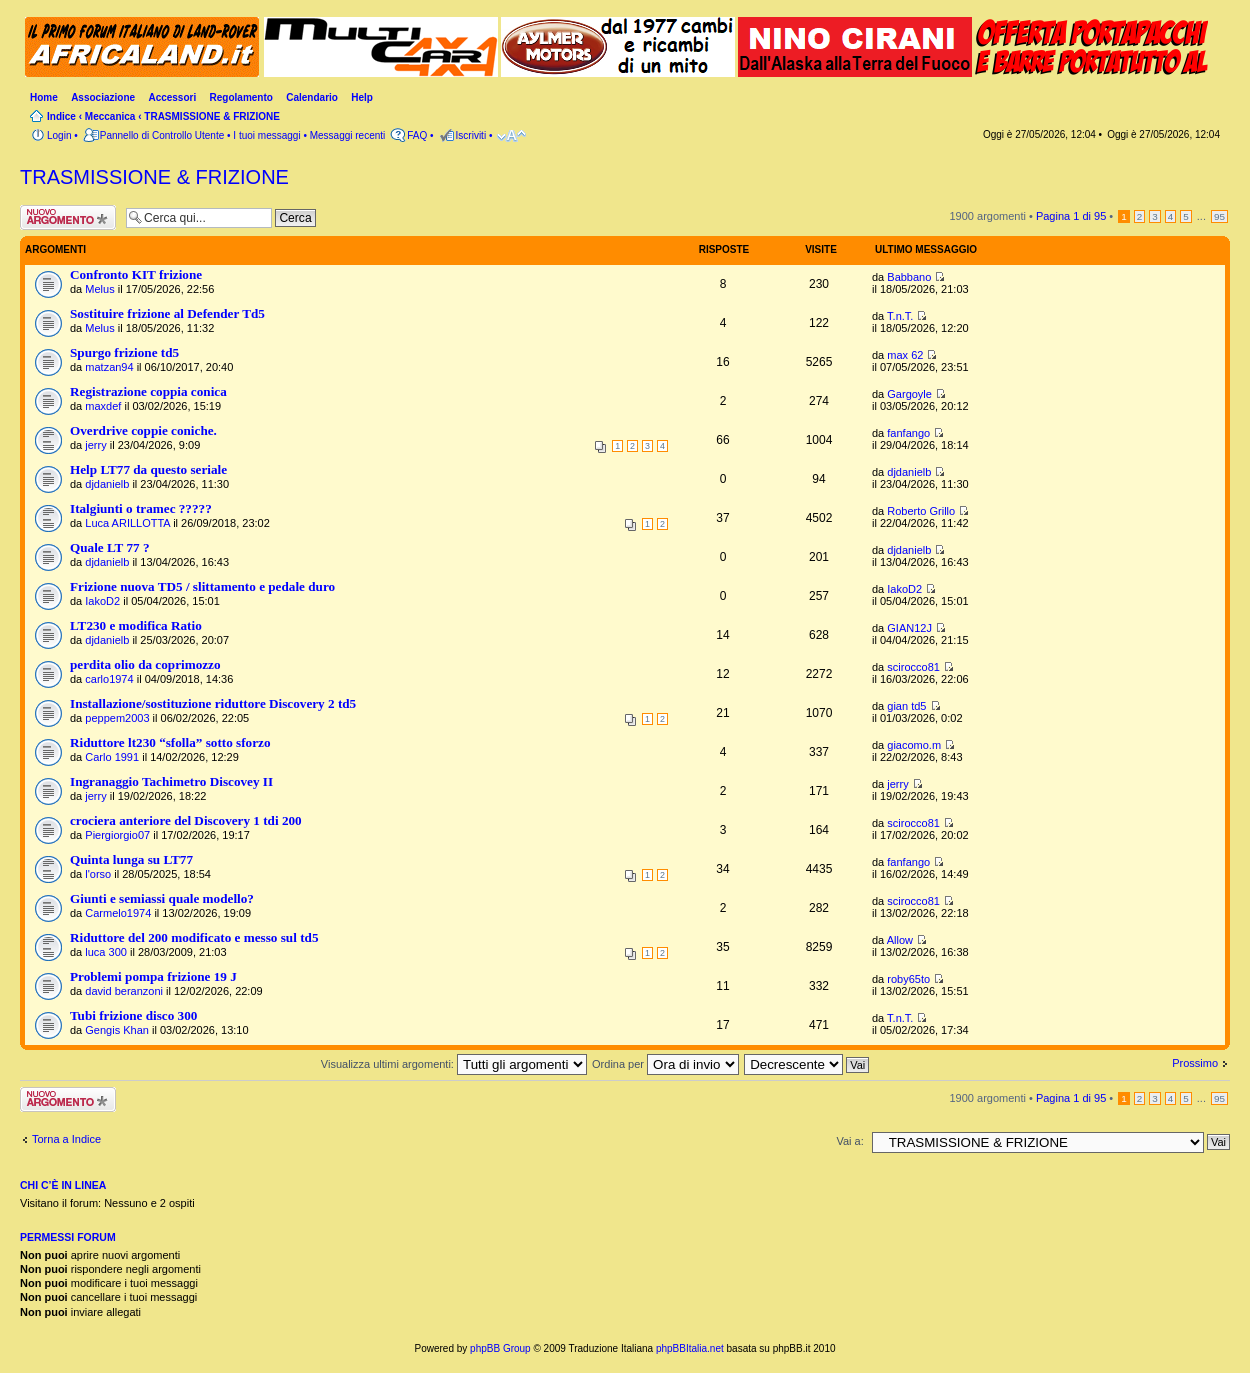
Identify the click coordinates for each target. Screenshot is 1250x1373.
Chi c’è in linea (63, 1185)
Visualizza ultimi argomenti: (454, 1064)
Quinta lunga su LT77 (131, 859)
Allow (900, 940)
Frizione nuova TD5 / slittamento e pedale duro (202, 586)
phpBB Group (500, 1348)
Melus (99, 289)
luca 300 (106, 952)
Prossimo (1195, 1063)
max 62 (905, 355)
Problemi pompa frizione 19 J (153, 976)
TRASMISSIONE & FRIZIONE (212, 116)
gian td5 (906, 706)
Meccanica (110, 116)
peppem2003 (117, 718)
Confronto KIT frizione (136, 274)
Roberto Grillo (921, 511)
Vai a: (849, 1141)
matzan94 (109, 367)
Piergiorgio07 (117, 835)
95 (1219, 216)
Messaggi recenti (348, 135)
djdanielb (107, 484)
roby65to (908, 979)
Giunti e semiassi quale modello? (162, 898)
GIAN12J (909, 628)
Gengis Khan (117, 1030)
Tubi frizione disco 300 (133, 1015)
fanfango (908, 433)
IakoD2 (102, 601)
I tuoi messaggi (266, 135)
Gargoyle (909, 394)
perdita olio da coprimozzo (145, 664)
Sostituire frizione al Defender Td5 (167, 313)
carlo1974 (109, 679)
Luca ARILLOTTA (127, 523)
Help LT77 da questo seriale (148, 469)
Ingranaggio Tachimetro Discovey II (171, 781)
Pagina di (1071, 216)
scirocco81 (913, 667)
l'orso (98, 874)
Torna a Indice (66, 1139)
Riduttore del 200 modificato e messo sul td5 (194, 937)
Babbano (909, 277)
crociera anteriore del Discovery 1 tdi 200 (186, 820)
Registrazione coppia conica (148, 391)
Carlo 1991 (112, 757)
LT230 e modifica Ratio (136, 625)
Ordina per (665, 1064)
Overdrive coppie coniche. (143, 430)
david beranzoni (124, 991)
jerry (95, 445)
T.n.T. (900, 316)
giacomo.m (914, 745)
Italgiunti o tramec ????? (141, 508)
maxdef (103, 406)
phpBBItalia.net (690, 1348)
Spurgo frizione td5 (124, 352)
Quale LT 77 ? (110, 547)
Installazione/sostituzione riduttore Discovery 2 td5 (213, 703)
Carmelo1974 (118, 913)
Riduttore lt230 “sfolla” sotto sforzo (170, 742)
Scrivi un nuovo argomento (68, 217)
